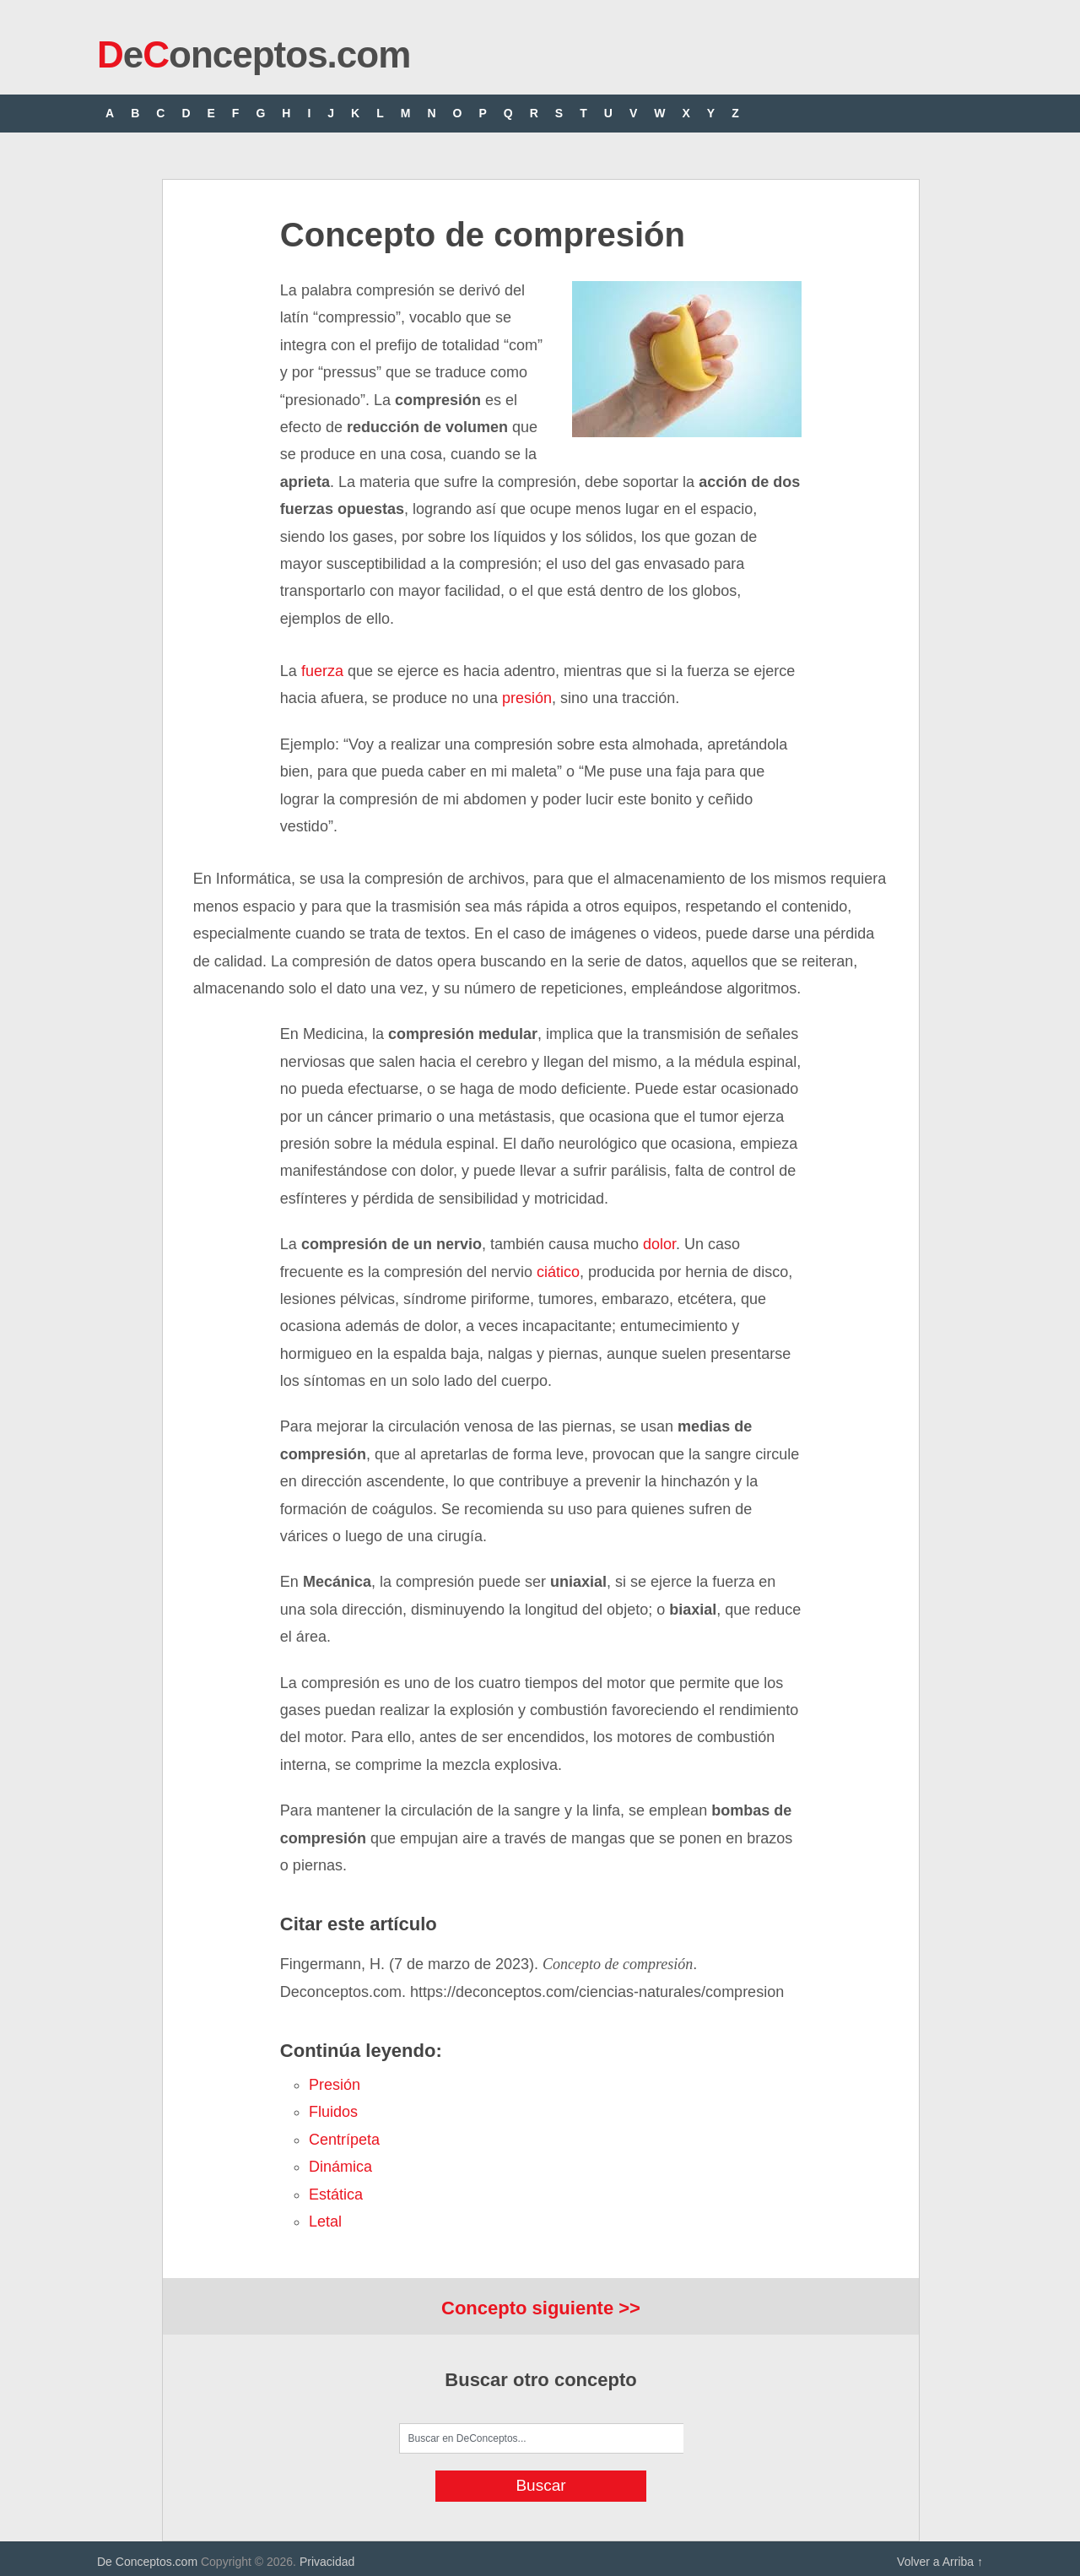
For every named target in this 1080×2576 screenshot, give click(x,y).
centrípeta (344, 2139)
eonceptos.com (253, 54)
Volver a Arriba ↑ (940, 2561)
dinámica (340, 2166)
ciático (558, 1272)
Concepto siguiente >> (540, 2308)
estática (336, 2194)
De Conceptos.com (147, 2561)
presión (527, 698)
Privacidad (327, 2561)
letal (325, 2221)
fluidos (333, 2111)
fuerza (322, 671)
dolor (659, 1244)
